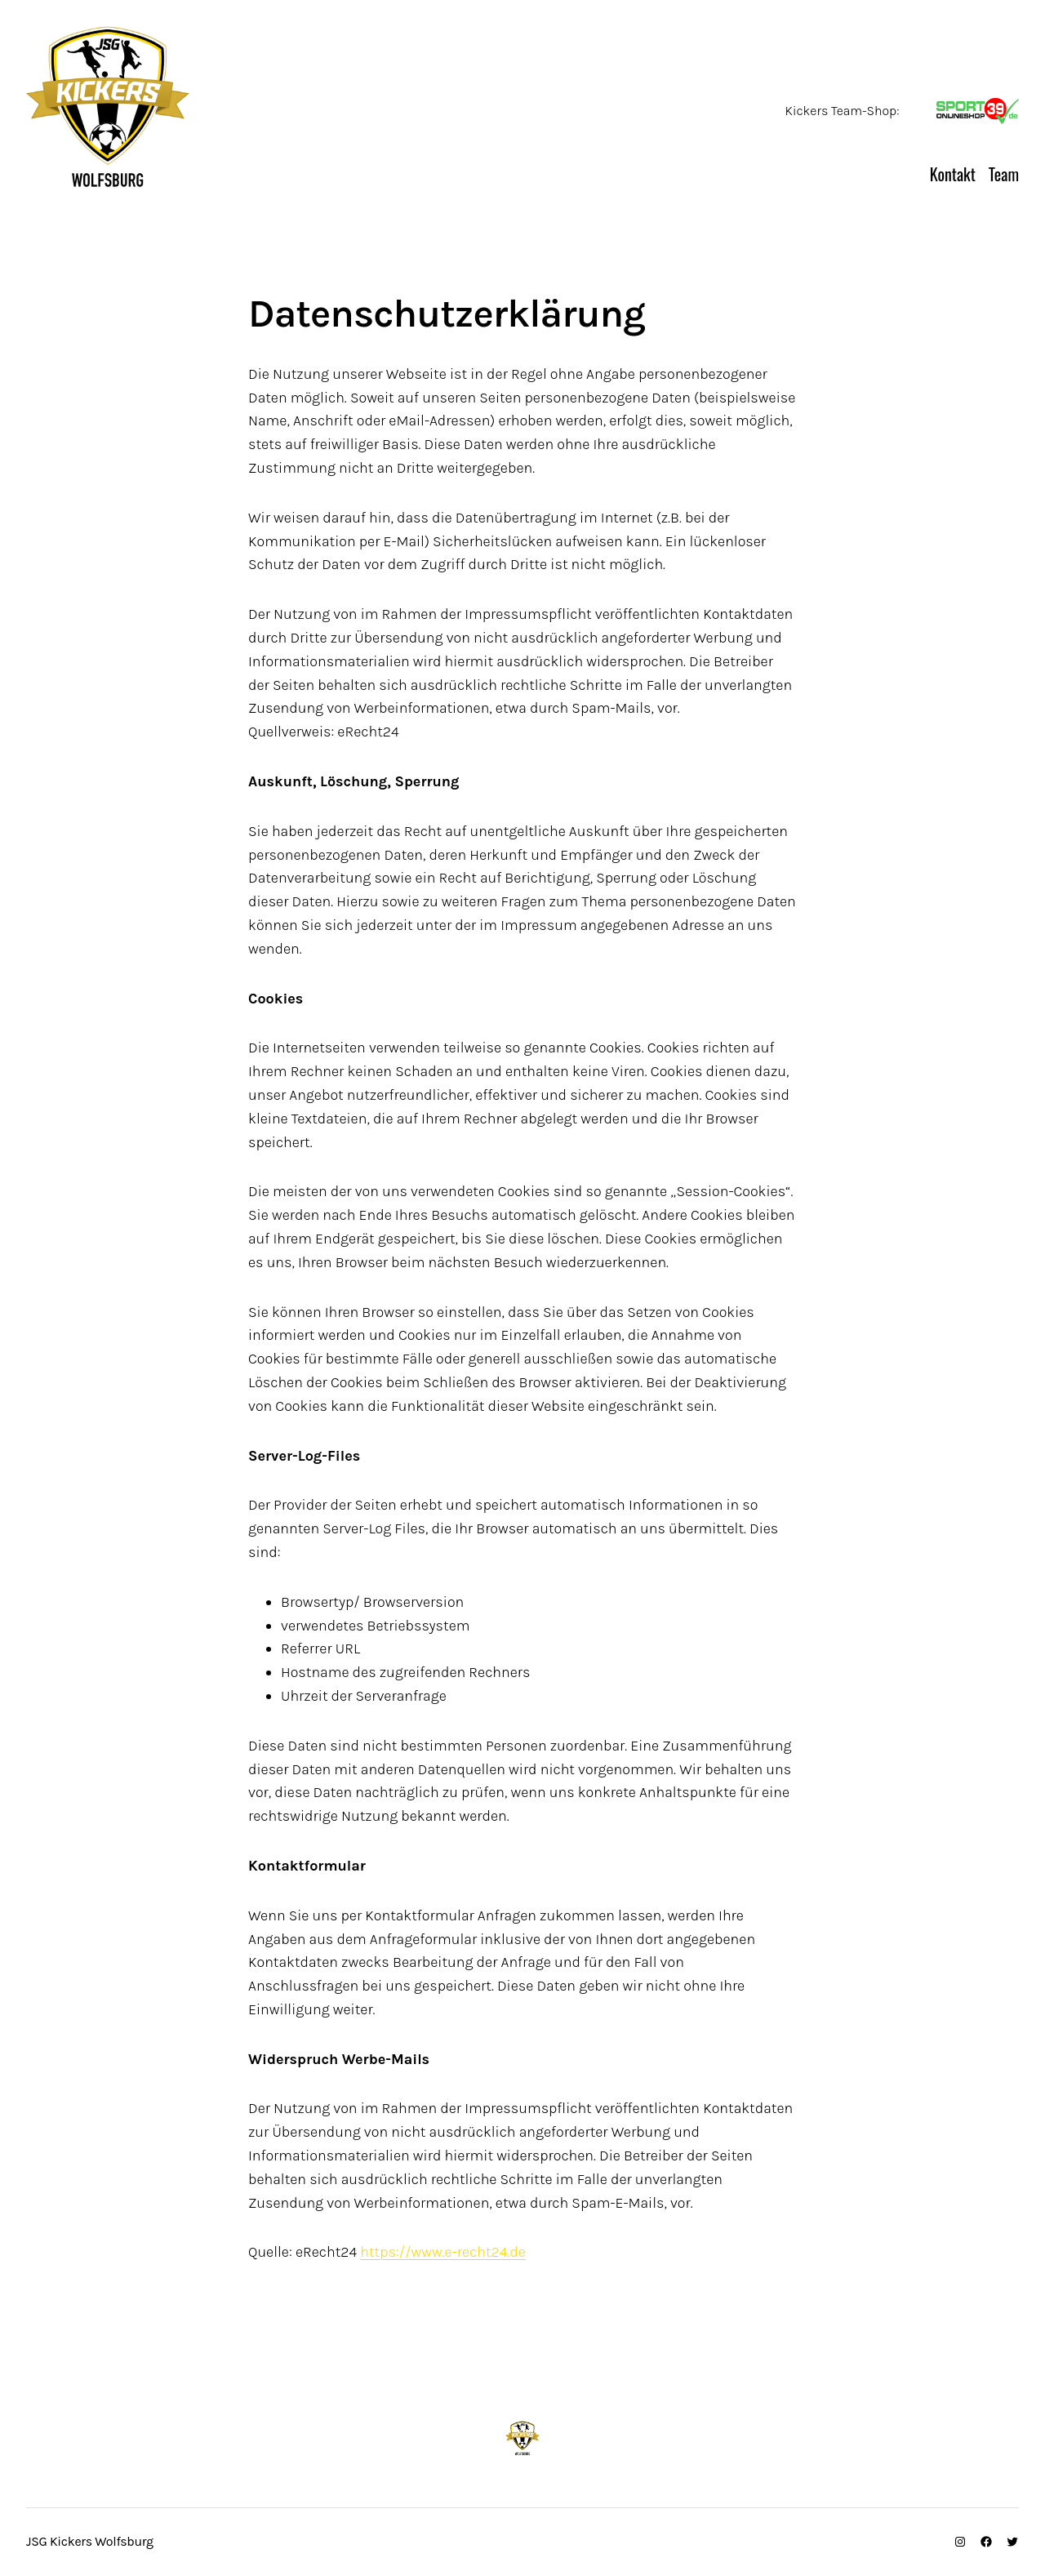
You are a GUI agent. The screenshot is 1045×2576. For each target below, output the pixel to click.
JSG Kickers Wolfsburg (330, 177)
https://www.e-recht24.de (443, 2252)
